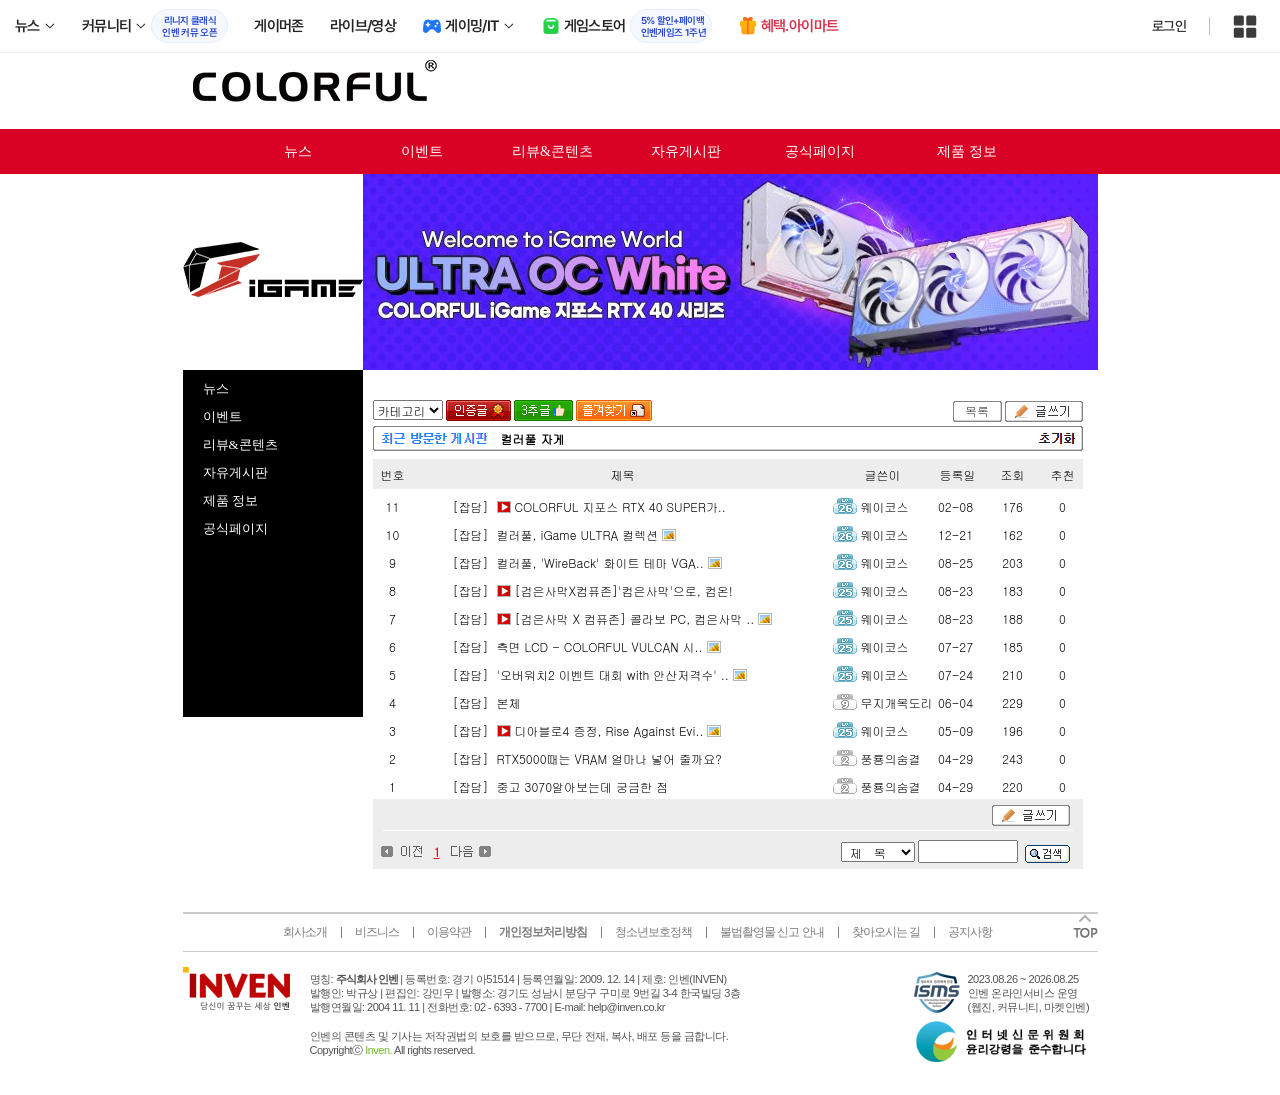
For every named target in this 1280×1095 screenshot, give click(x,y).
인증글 (478, 410)
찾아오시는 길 (886, 932)
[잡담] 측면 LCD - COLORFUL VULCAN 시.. (576, 646)
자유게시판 (686, 151)
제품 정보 (967, 151)
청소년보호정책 (653, 932)
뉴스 (298, 151)
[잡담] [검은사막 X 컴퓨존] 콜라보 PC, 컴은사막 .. (602, 618)
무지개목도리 (897, 702)
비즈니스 (377, 932)
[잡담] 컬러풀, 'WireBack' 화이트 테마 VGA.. (576, 562)
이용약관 (449, 932)
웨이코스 (885, 506)
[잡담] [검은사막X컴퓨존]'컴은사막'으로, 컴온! (591, 590)
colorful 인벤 (313, 91)
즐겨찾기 (614, 410)
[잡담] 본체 (485, 702)
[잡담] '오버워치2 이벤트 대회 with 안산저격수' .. (589, 674)
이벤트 (422, 151)
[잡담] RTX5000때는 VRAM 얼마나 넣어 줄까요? (585, 758)
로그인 (1169, 26)
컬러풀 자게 (533, 438)
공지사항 (970, 932)
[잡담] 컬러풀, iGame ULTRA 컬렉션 (554, 534)
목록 (977, 410)
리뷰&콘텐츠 (552, 151)
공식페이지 (820, 151)
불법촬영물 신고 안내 (772, 932)
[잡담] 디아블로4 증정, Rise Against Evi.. (576, 730)
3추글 (543, 410)
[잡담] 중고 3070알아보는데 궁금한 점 (559, 786)
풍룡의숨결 (891, 758)
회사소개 (305, 932)
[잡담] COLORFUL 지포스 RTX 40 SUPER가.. (587, 506)
